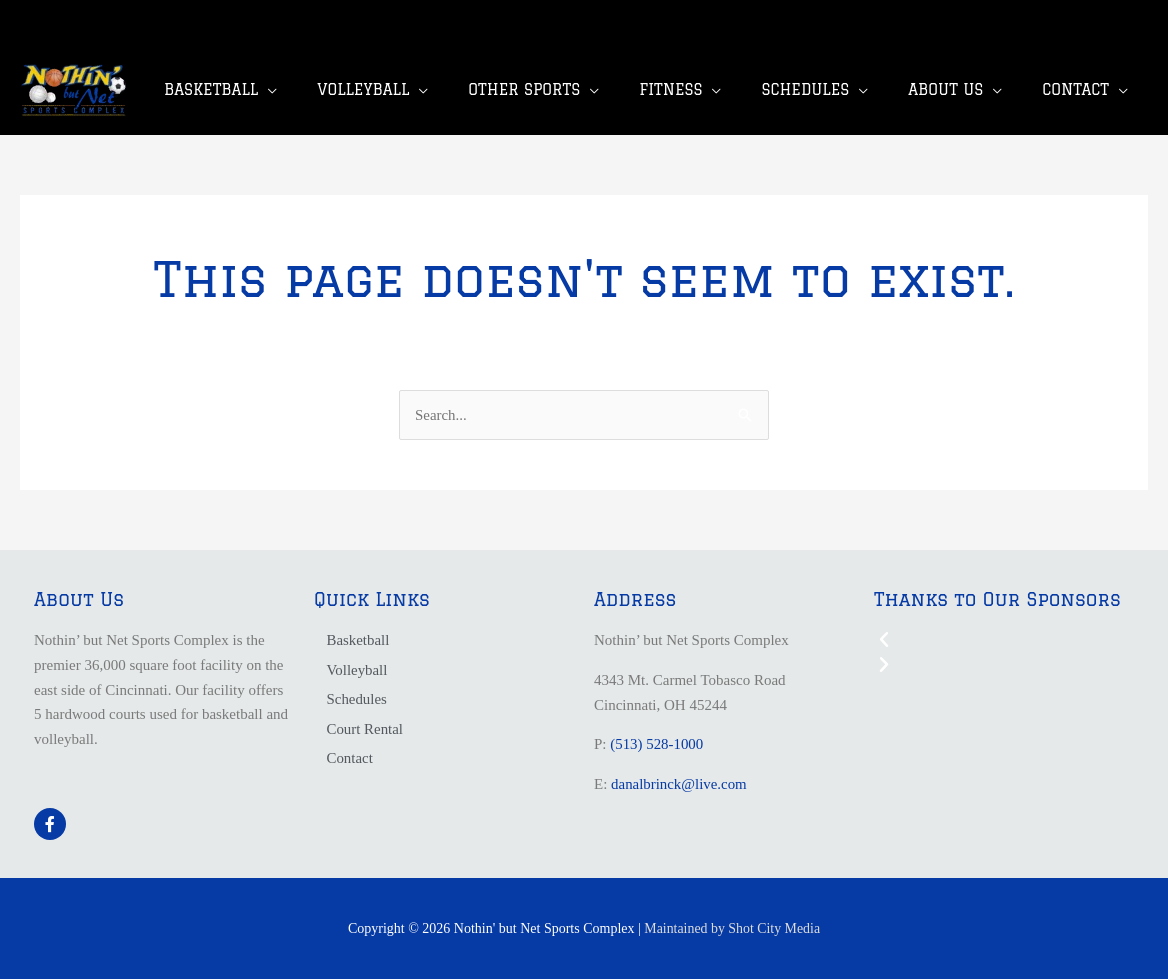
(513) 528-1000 (657, 745)
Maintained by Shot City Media (732, 928)
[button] (1004, 640)
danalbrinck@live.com (679, 784)
